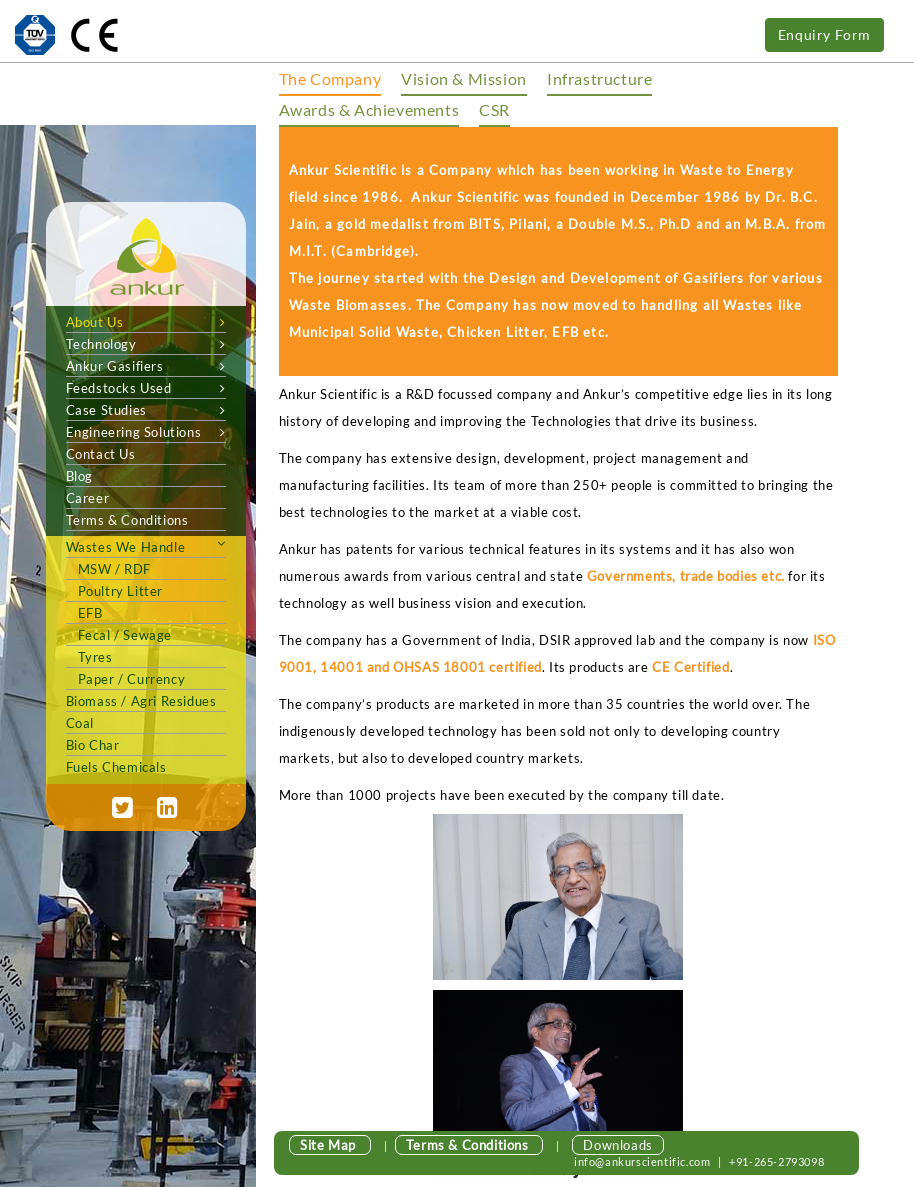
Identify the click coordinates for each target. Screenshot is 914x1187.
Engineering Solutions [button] (146, 432)
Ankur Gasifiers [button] (146, 366)
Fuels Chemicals (116, 767)
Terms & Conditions (127, 520)
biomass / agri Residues (141, 701)
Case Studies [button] (146, 410)
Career (88, 498)
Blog (79, 476)
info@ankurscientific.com (643, 1161)
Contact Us (101, 454)
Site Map (329, 1145)
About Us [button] (146, 322)
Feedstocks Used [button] (146, 388)
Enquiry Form (824, 34)
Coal (80, 723)
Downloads (617, 1145)
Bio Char (93, 745)
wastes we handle (126, 547)
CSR (494, 109)
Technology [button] (146, 344)
